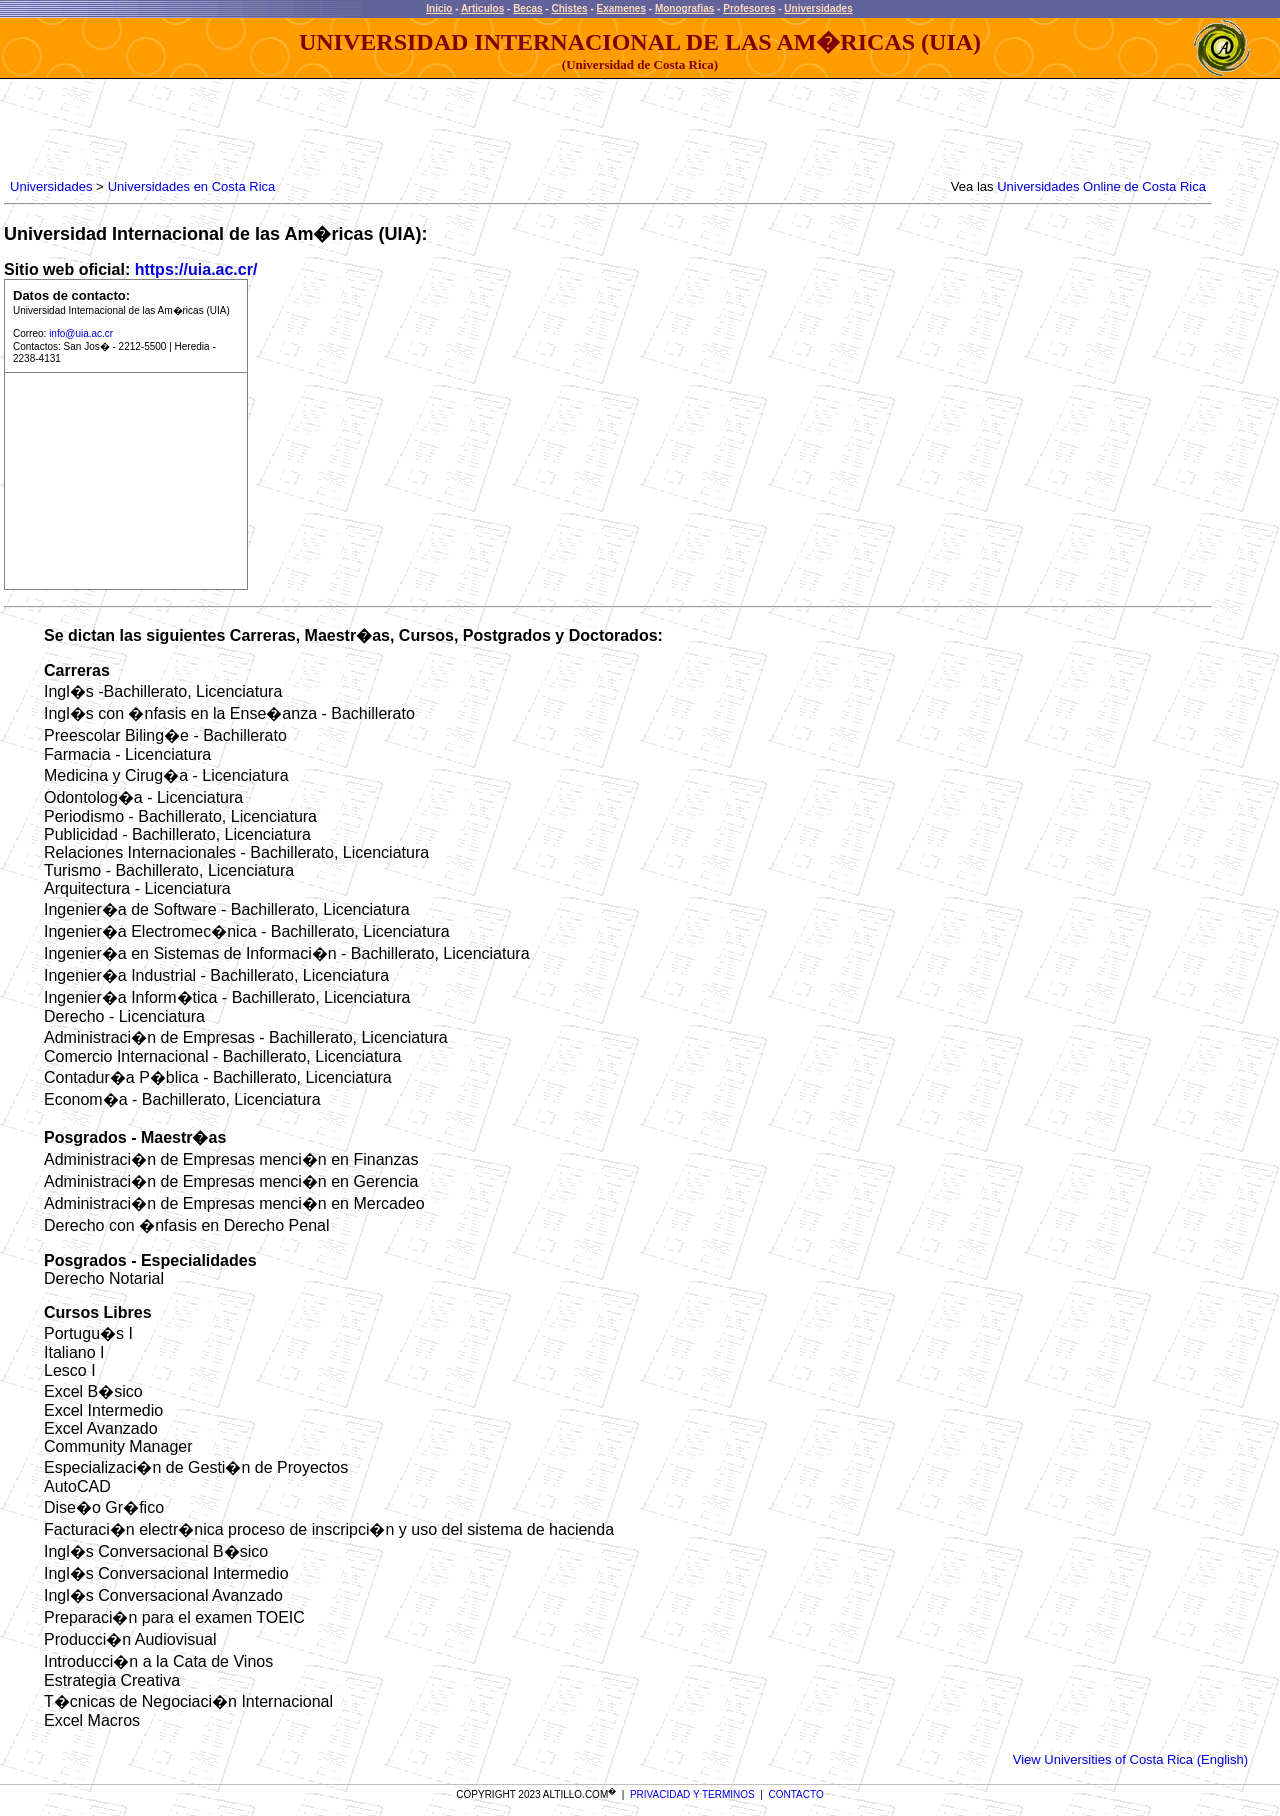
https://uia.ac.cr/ (196, 269)
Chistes (569, 8)
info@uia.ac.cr (81, 333)
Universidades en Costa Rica (192, 186)
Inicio (439, 8)
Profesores (749, 8)
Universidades (818, 8)
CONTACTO (796, 1794)
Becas (527, 8)
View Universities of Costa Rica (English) (1130, 1759)
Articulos (482, 8)
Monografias (684, 8)
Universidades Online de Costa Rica (1101, 186)
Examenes (621, 8)
